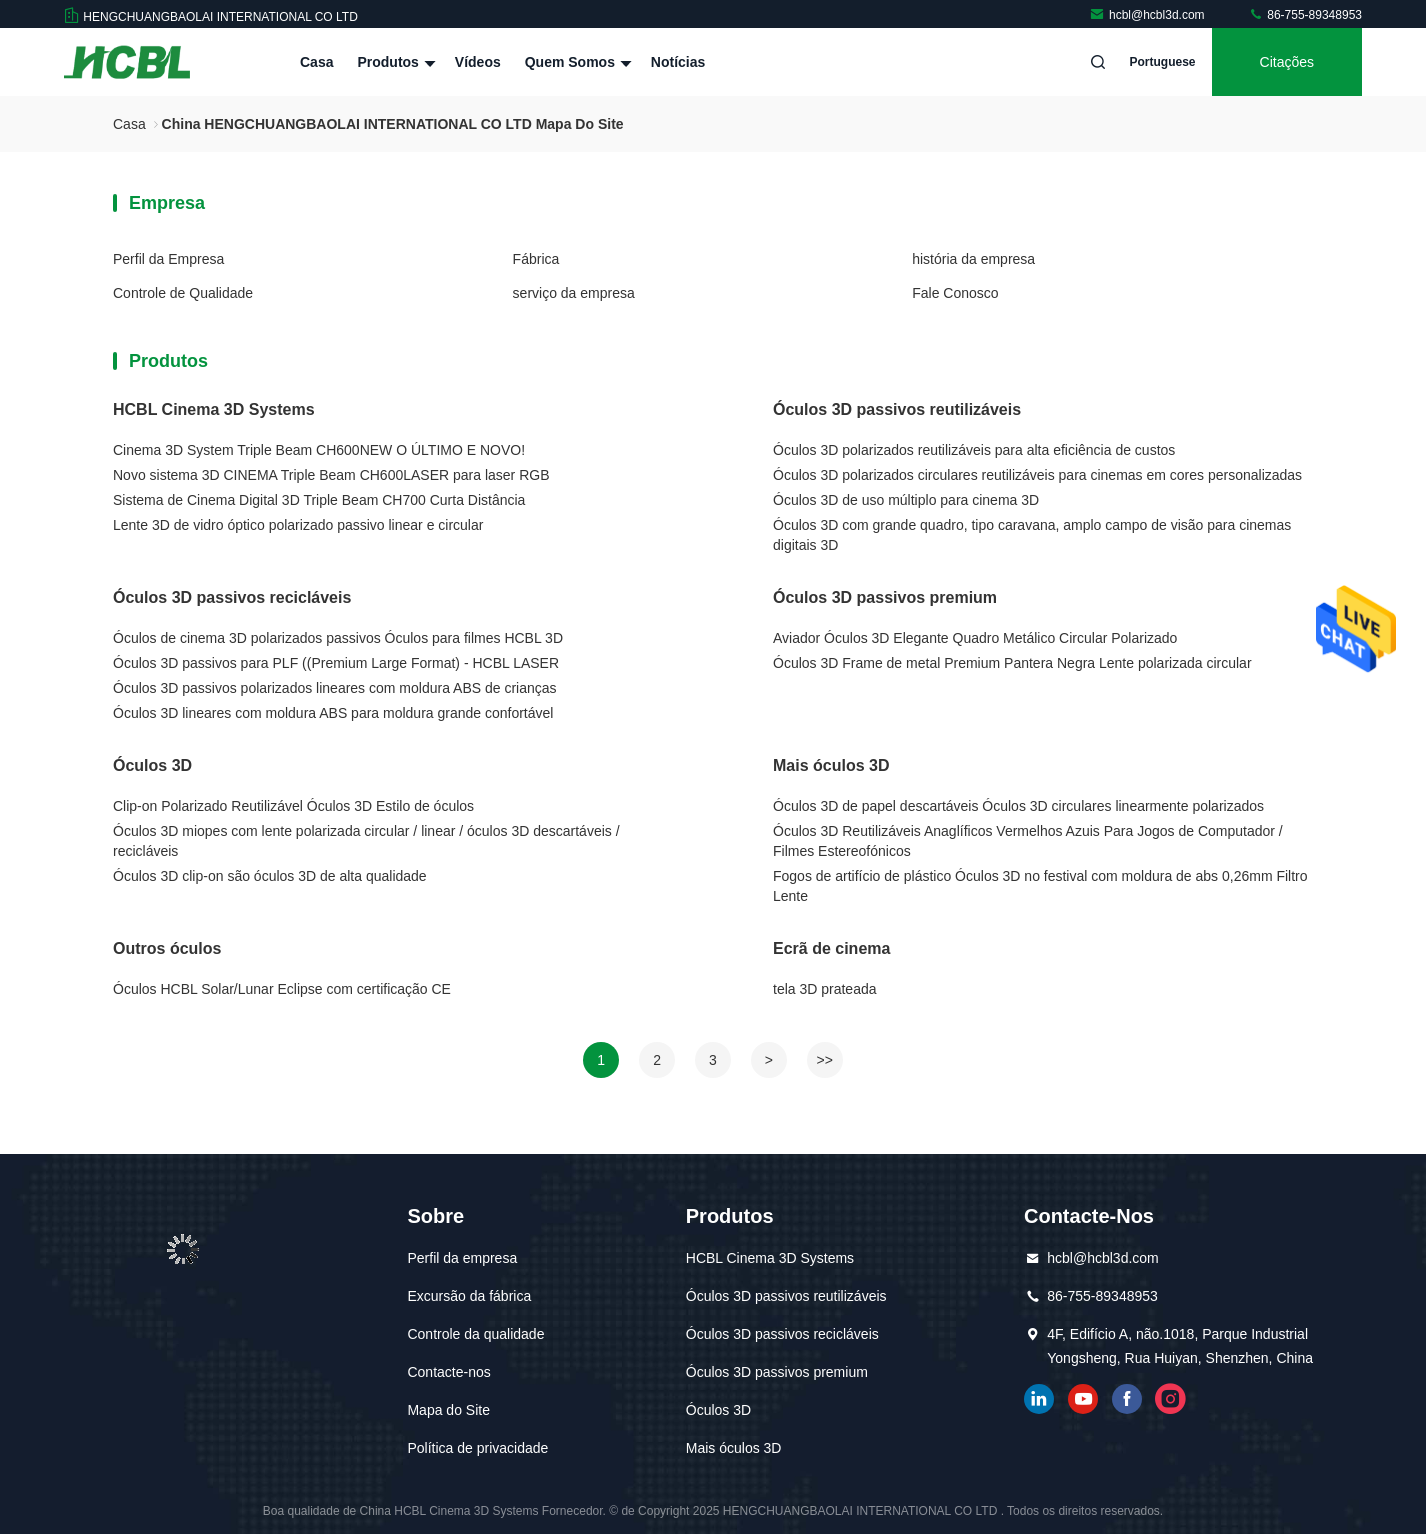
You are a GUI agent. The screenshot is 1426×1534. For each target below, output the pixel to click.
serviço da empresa (574, 293)
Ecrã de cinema (831, 948)
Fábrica (536, 259)
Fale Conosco (955, 293)
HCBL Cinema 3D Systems (214, 409)
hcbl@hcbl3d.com (1148, 15)
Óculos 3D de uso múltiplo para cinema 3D (906, 500)
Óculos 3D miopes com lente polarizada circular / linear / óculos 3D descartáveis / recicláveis (366, 841)
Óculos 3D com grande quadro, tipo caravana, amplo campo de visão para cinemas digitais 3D (1032, 535)
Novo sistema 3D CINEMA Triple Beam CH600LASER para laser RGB (331, 475)
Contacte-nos (448, 1372)
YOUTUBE (1083, 1399)
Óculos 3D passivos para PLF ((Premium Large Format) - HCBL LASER (336, 663)
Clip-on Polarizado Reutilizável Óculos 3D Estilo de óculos (293, 806)
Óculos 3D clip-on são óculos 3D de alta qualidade (270, 876)
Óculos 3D (152, 765)
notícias (678, 62)
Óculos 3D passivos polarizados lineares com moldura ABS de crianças (335, 688)
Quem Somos (576, 62)
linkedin (1039, 1399)
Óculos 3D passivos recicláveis (232, 597)
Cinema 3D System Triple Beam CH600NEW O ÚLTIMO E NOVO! (319, 450)
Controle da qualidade (475, 1334)
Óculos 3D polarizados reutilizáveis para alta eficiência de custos (974, 450)
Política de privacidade (477, 1448)
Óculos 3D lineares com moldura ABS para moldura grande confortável (333, 713)
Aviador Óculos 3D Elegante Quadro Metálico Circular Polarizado (975, 638)
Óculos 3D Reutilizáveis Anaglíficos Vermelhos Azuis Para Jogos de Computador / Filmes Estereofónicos (1028, 841)
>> (825, 1060)
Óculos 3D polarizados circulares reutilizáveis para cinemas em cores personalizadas (1037, 475)
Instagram (1171, 1399)
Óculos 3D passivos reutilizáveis (897, 409)
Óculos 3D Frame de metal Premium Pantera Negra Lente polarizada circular (1012, 663)
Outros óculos (167, 948)
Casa (316, 62)
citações (1287, 62)
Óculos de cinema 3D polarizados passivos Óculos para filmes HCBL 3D (338, 638)
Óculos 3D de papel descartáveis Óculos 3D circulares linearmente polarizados (1018, 806)
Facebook (1127, 1399)
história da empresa (973, 259)
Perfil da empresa (462, 1258)
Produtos (393, 62)
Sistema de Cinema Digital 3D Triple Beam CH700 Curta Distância (319, 500)
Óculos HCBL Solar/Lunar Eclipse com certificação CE (282, 989)
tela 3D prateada (825, 989)
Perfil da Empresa (168, 259)
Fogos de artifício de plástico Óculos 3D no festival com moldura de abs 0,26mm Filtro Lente (1040, 886)
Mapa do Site (448, 1410)
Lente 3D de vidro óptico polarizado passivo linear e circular (298, 525)
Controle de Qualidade (183, 293)
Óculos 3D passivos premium (885, 597)
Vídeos (478, 62)
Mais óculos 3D (831, 765)
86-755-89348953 (1305, 15)
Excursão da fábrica (469, 1296)
